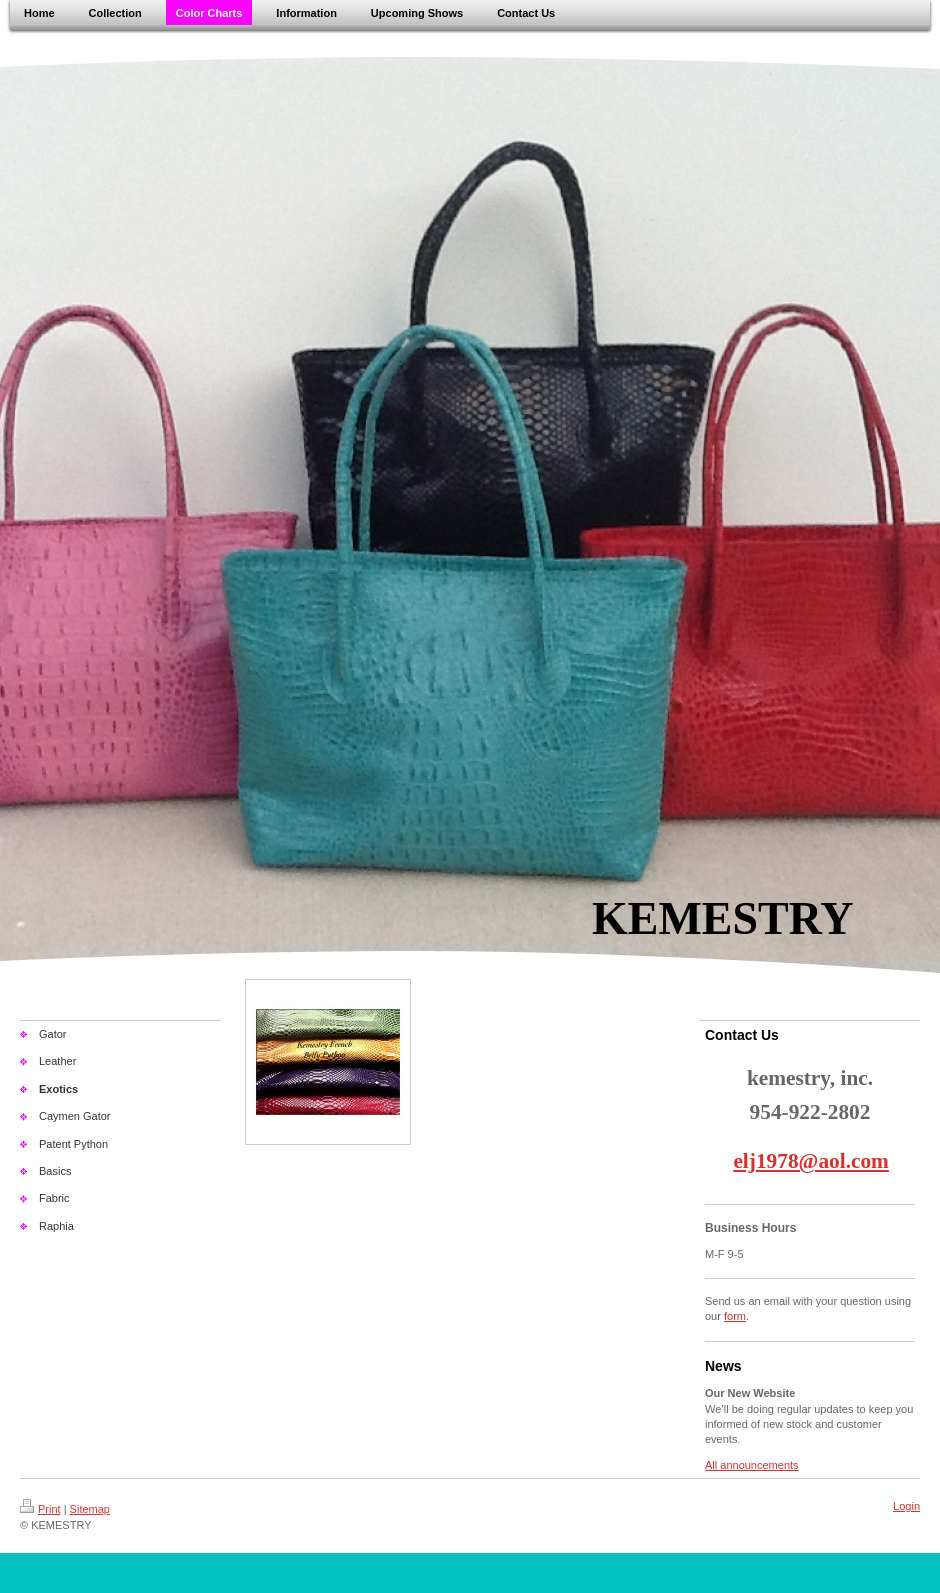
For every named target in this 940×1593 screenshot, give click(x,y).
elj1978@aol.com (810, 1161)
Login (906, 1506)
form (735, 1316)
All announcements (752, 1465)
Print (40, 1509)
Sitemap (90, 1509)
